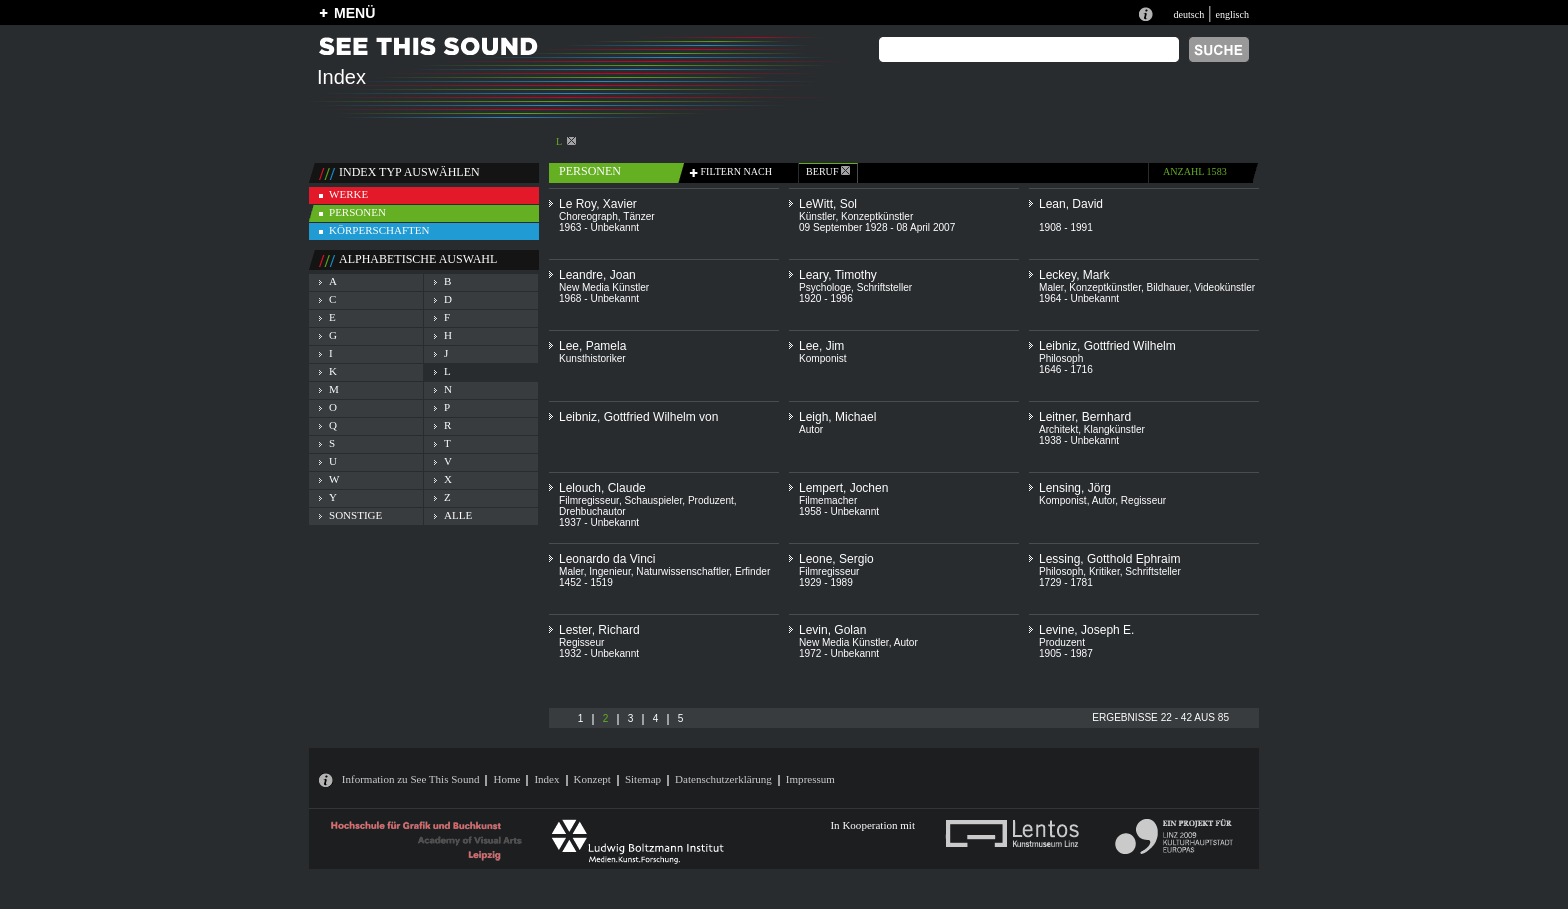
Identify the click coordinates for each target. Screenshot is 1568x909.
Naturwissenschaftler (682, 571)
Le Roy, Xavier (598, 204)
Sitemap (643, 779)
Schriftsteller (884, 287)
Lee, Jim (821, 346)
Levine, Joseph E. (1086, 630)
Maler (1051, 287)
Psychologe (825, 287)
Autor (811, 429)
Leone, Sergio (836, 559)
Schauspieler (654, 500)
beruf (828, 171)
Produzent (711, 500)
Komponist (823, 358)
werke (348, 194)
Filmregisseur (589, 500)
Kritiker (1104, 571)
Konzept (592, 779)
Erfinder (752, 571)
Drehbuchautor (592, 511)
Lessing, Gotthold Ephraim (1109, 559)
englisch (1232, 14)
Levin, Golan (832, 630)
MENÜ (354, 13)
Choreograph (588, 216)
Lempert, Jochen (843, 488)
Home (506, 779)
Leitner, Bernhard (1085, 417)
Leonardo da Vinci (607, 559)
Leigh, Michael (837, 417)
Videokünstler (1224, 287)
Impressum (810, 779)
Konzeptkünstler (877, 216)
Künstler (817, 216)
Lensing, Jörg (1075, 488)
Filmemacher (828, 500)
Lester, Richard (599, 630)
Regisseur (1143, 500)
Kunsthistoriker (592, 358)
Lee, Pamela (592, 346)
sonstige (355, 515)
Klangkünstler (1114, 429)
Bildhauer (1168, 287)
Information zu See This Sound (411, 779)
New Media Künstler (604, 287)
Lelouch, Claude (602, 488)
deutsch (1188, 14)
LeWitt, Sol (828, 204)
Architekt (1058, 429)
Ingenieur (609, 571)
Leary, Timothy (838, 275)
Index (546, 779)
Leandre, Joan (597, 275)
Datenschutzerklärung (723, 779)
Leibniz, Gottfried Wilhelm (1107, 346)
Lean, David (1071, 204)
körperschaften (379, 230)
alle (458, 515)
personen (357, 212)
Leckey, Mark (1074, 275)
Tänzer (638, 216)
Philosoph (1061, 358)
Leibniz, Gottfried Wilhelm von (638, 417)
